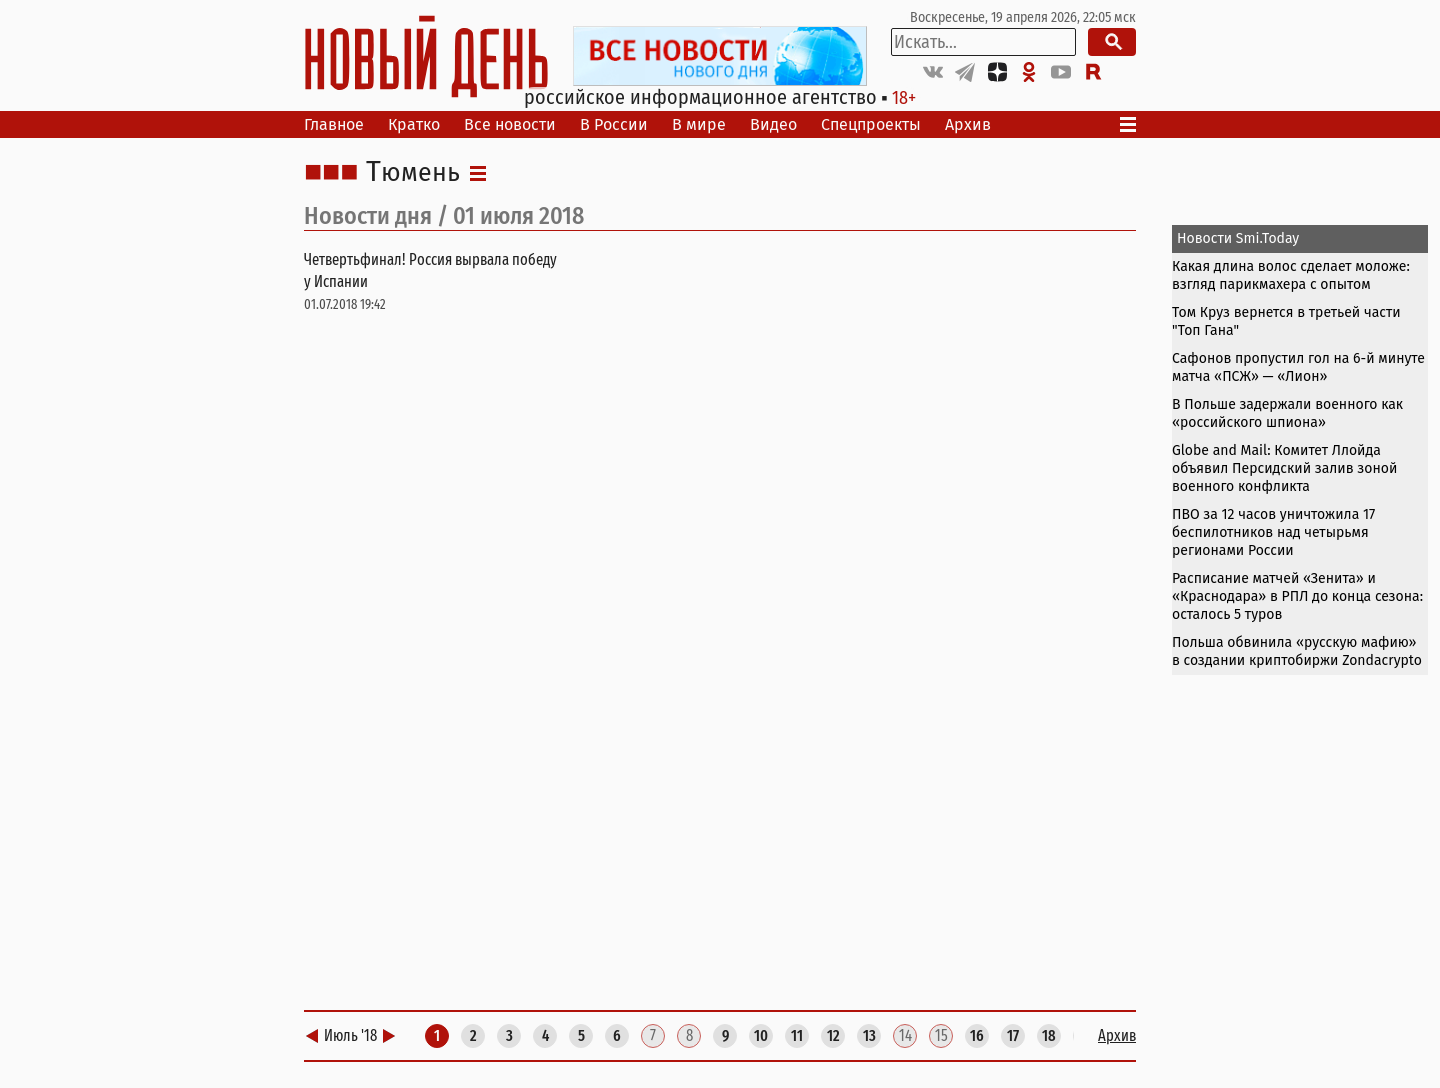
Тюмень (413, 173)
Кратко (414, 124)
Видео (773, 124)
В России (614, 124)
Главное (334, 124)
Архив (968, 124)
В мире (699, 124)
